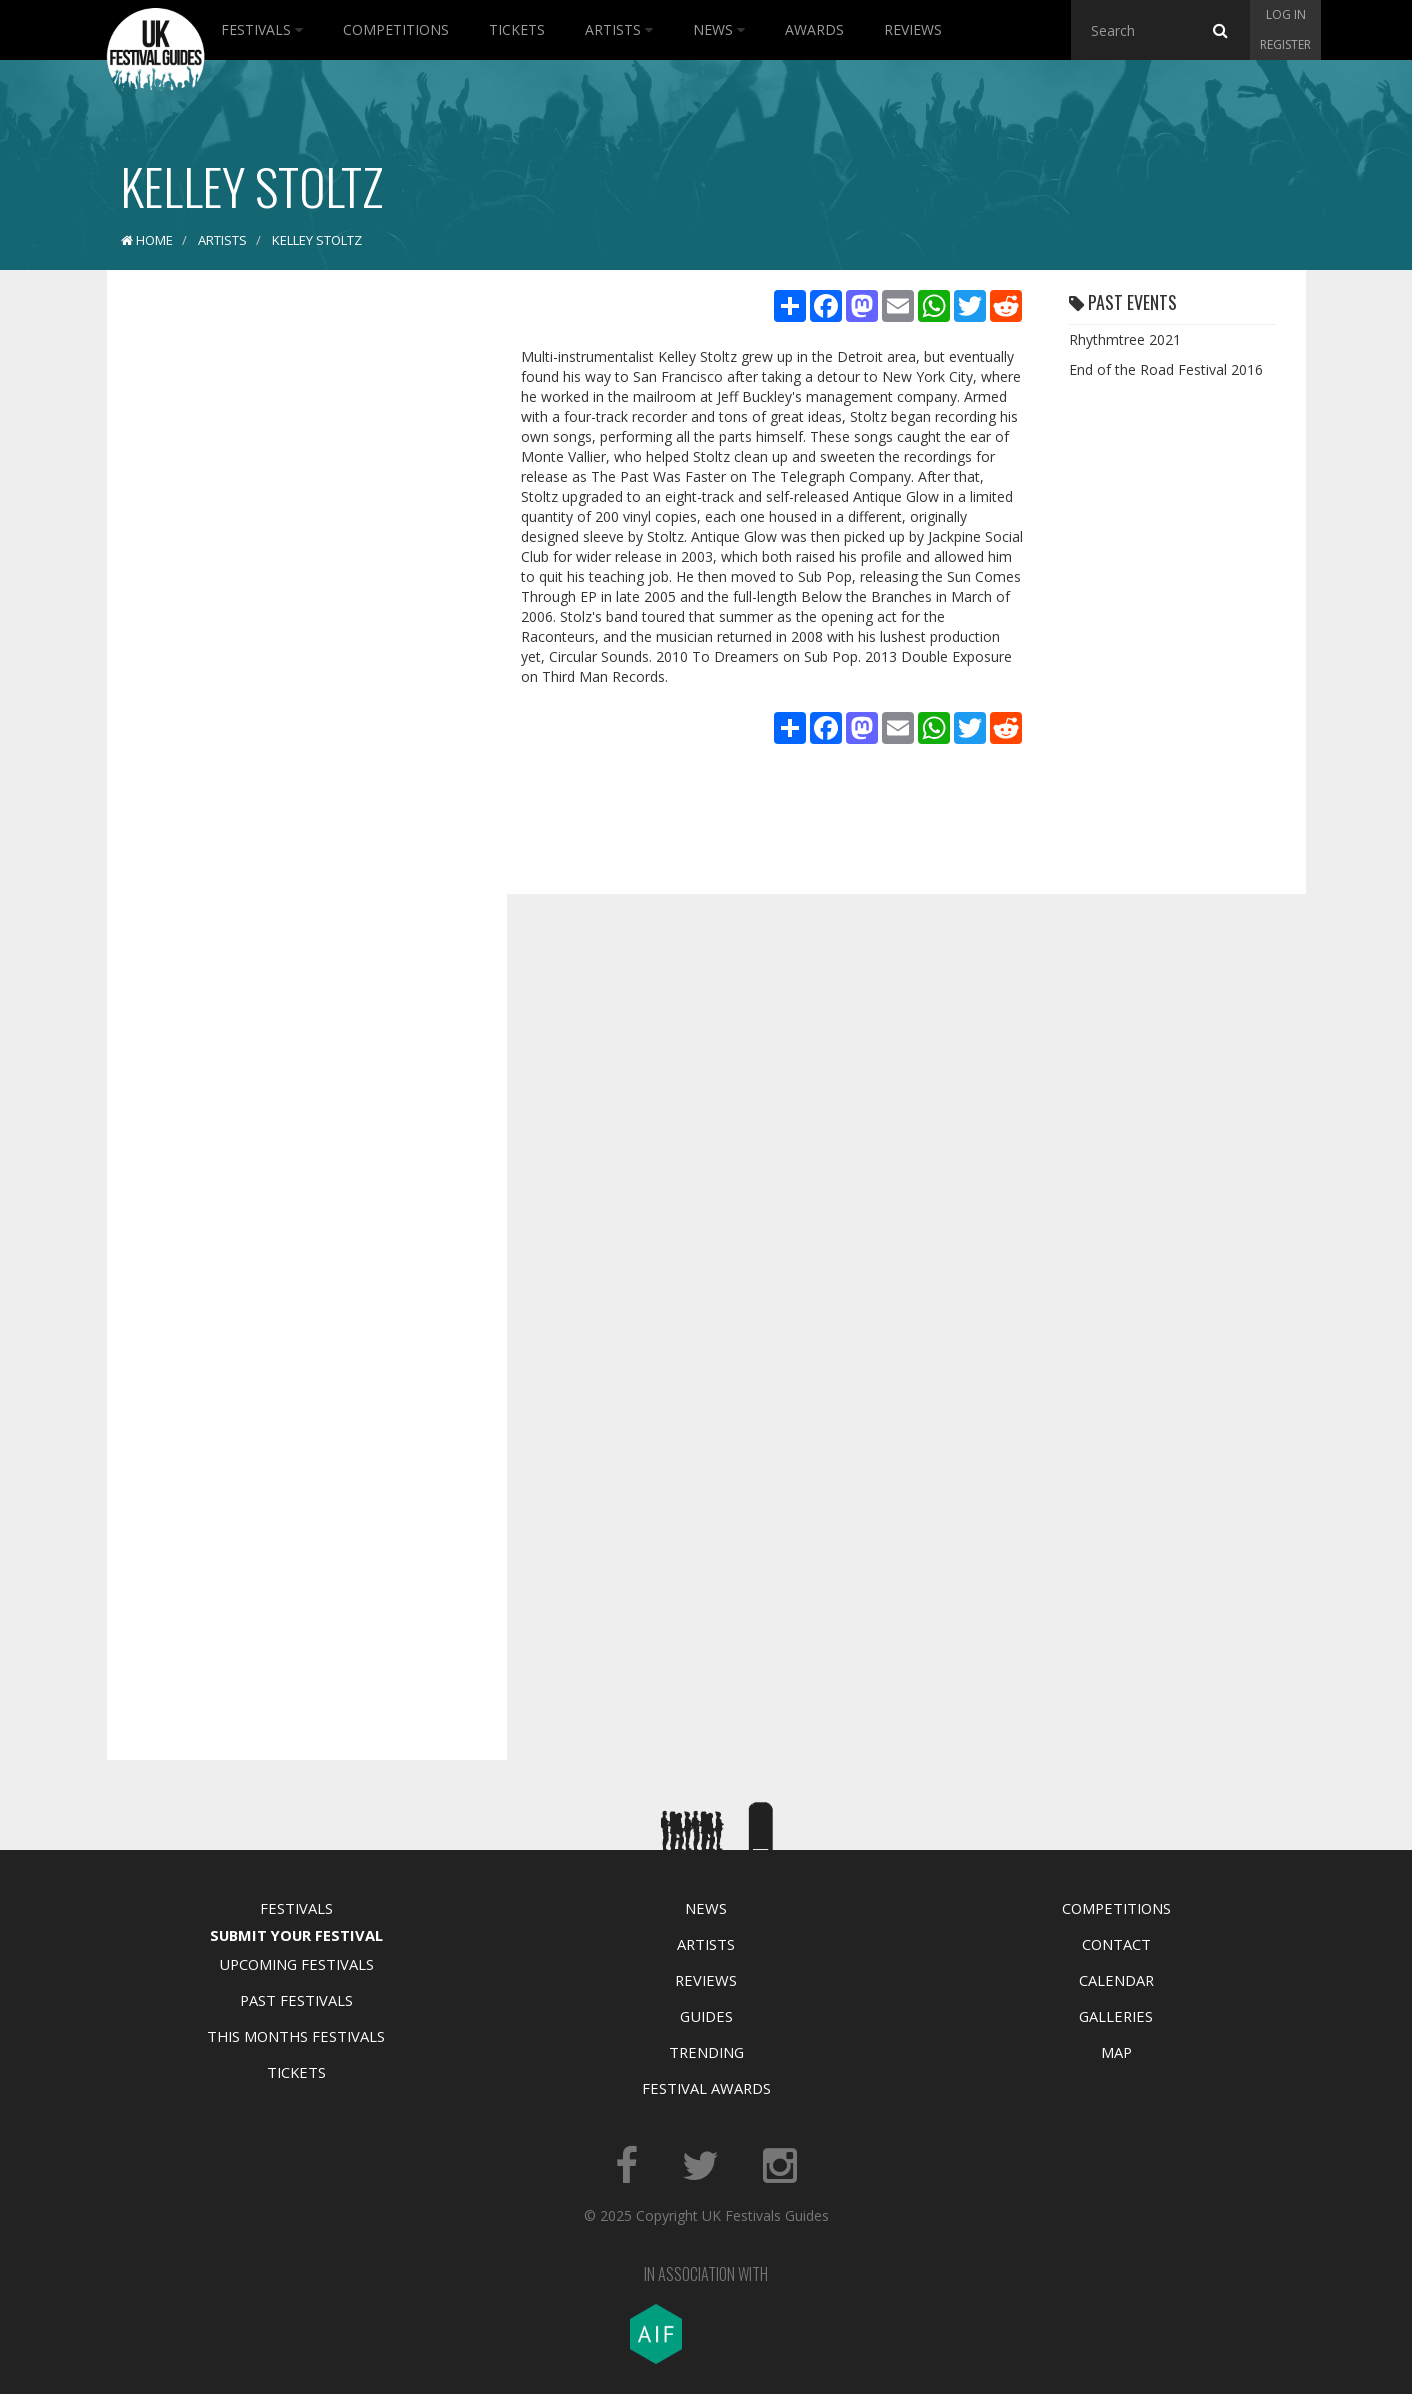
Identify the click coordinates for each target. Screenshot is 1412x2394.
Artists (619, 29)
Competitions (396, 29)
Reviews (913, 29)
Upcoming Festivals (296, 1964)
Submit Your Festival (296, 1935)
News (719, 29)
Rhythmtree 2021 (1125, 339)
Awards (814, 29)
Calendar (1116, 1980)
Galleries (1116, 2016)
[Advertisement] (292, 600)
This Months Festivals (296, 2036)
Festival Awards (706, 2088)
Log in (1286, 14)
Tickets (517, 29)
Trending (706, 2052)
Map (1116, 2052)
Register (1285, 44)
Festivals (262, 29)
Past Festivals (296, 2000)
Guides (706, 2016)
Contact (1116, 1944)
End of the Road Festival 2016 (1166, 369)
